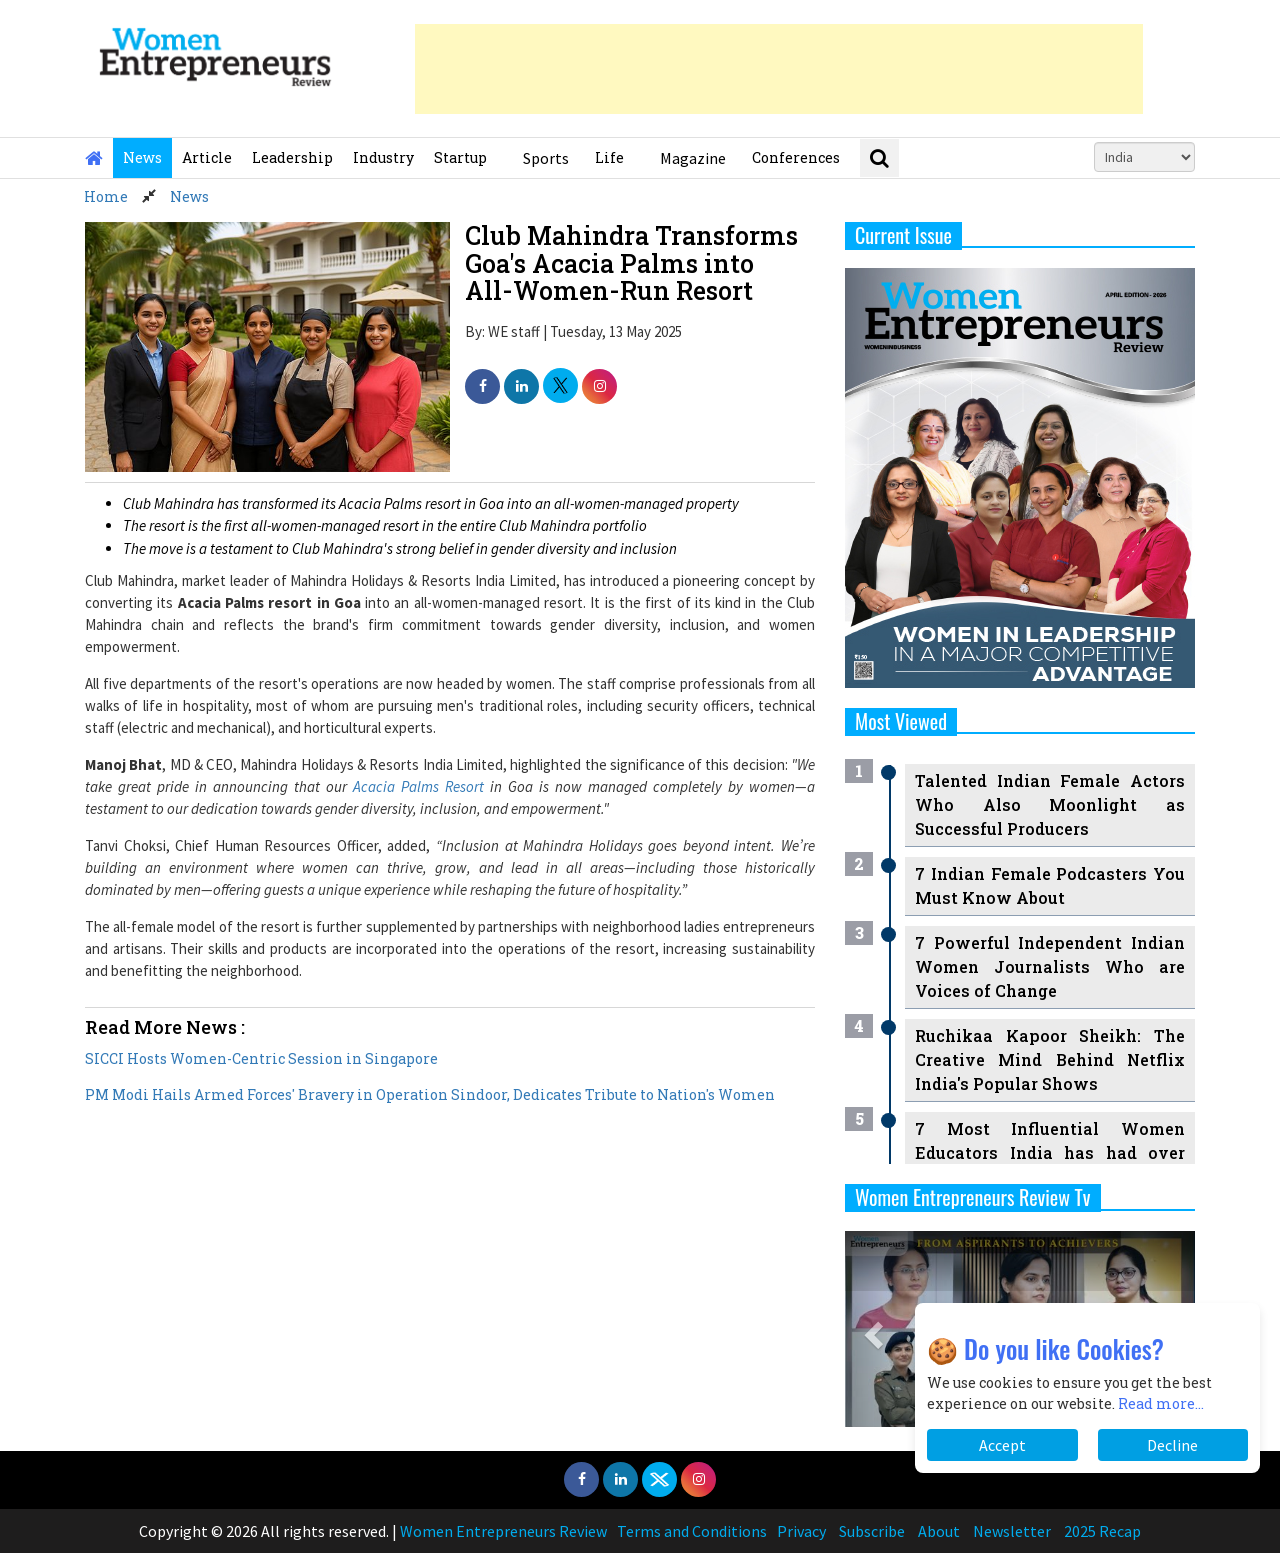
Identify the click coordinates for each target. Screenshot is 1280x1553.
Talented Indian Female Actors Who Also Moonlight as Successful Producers (1050, 804)
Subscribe (872, 1531)
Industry (383, 157)
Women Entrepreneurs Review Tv (973, 1197)
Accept (1002, 1445)
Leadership (292, 157)
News (142, 157)
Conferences (796, 157)
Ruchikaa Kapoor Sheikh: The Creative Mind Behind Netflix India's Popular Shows (1050, 1059)
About (939, 1531)
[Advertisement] (779, 69)
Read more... (1161, 1403)
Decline (1172, 1445)
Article (207, 157)
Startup (460, 157)
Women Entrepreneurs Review (503, 1531)
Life (609, 157)
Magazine (693, 158)
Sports (546, 158)
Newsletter (1012, 1531)
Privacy (801, 1531)
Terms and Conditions (692, 1531)
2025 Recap (1102, 1531)
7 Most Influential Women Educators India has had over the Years (1050, 1152)
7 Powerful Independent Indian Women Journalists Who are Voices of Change (1050, 966)
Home (106, 196)
